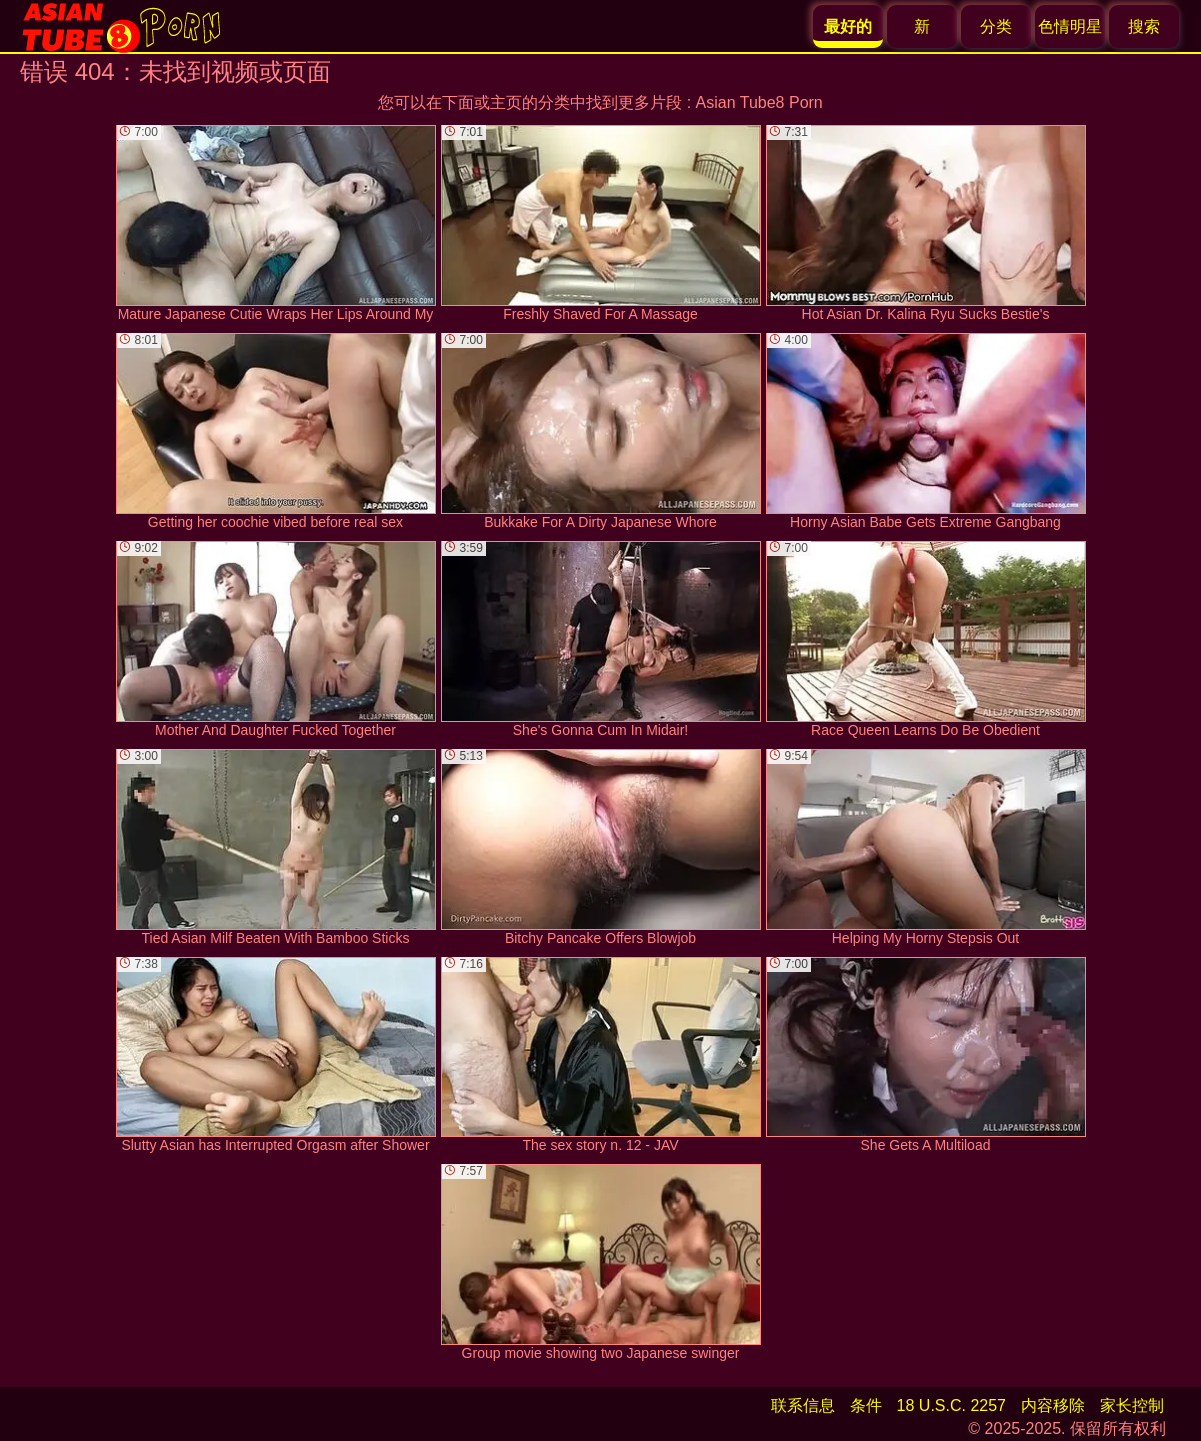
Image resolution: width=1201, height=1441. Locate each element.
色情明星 (1070, 26)
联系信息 (803, 1405)
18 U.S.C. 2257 (951, 1405)
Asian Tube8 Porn (759, 102)
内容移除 (1053, 1405)
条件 (866, 1405)
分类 (996, 26)
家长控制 (1132, 1405)
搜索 (1144, 26)
